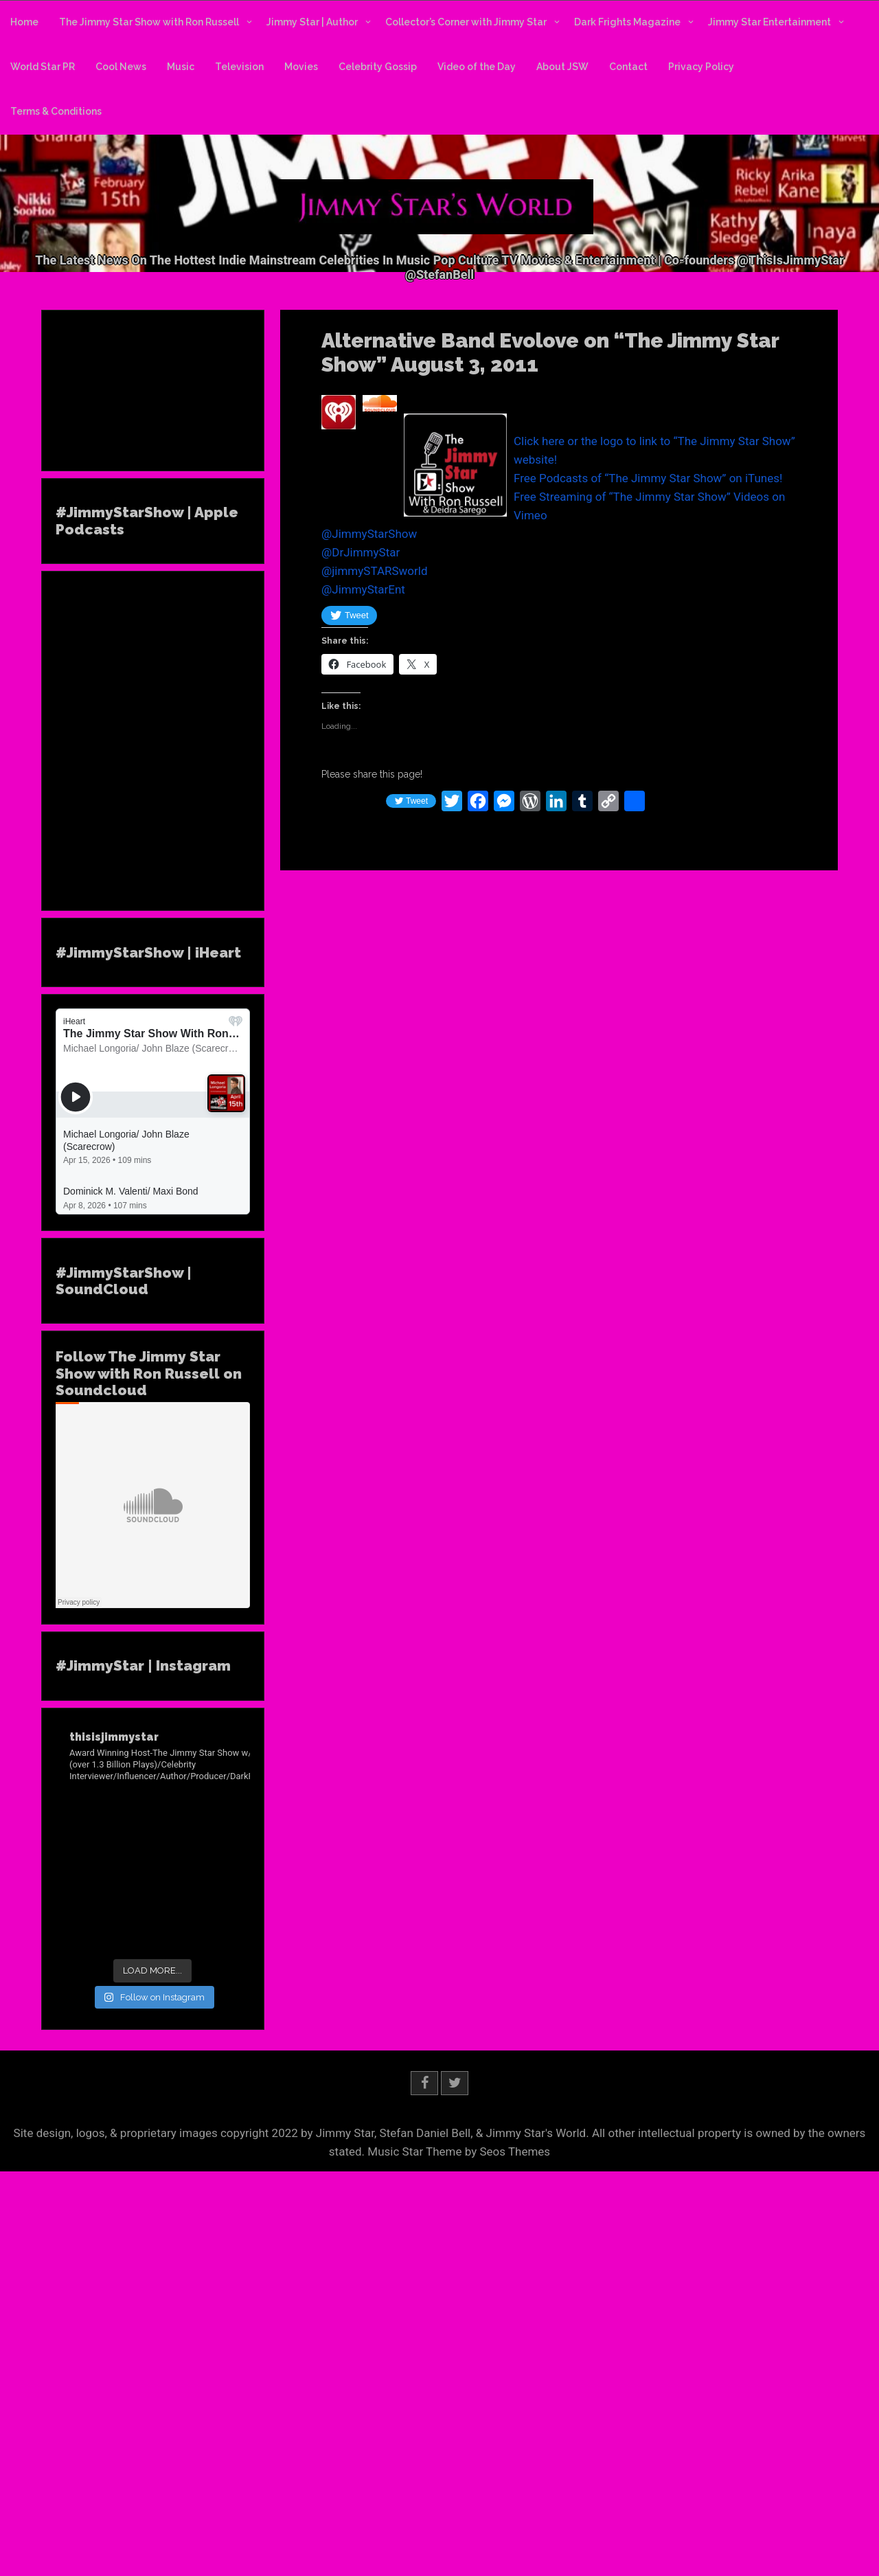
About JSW (562, 66)
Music (180, 66)
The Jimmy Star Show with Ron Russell (149, 21)
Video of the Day (476, 66)
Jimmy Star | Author (312, 21)
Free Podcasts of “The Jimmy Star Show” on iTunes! (648, 478)
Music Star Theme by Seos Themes (458, 2151)
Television (239, 66)
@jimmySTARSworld (374, 571)
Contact (628, 66)
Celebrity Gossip (378, 66)
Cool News (120, 66)
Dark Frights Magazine (627, 21)
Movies (301, 66)
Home (24, 21)
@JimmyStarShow (369, 534)
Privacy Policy (701, 66)
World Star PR (42, 66)
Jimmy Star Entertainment (769, 21)
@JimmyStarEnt (363, 589)
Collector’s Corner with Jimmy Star (466, 21)
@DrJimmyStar (360, 552)
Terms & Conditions (56, 111)
